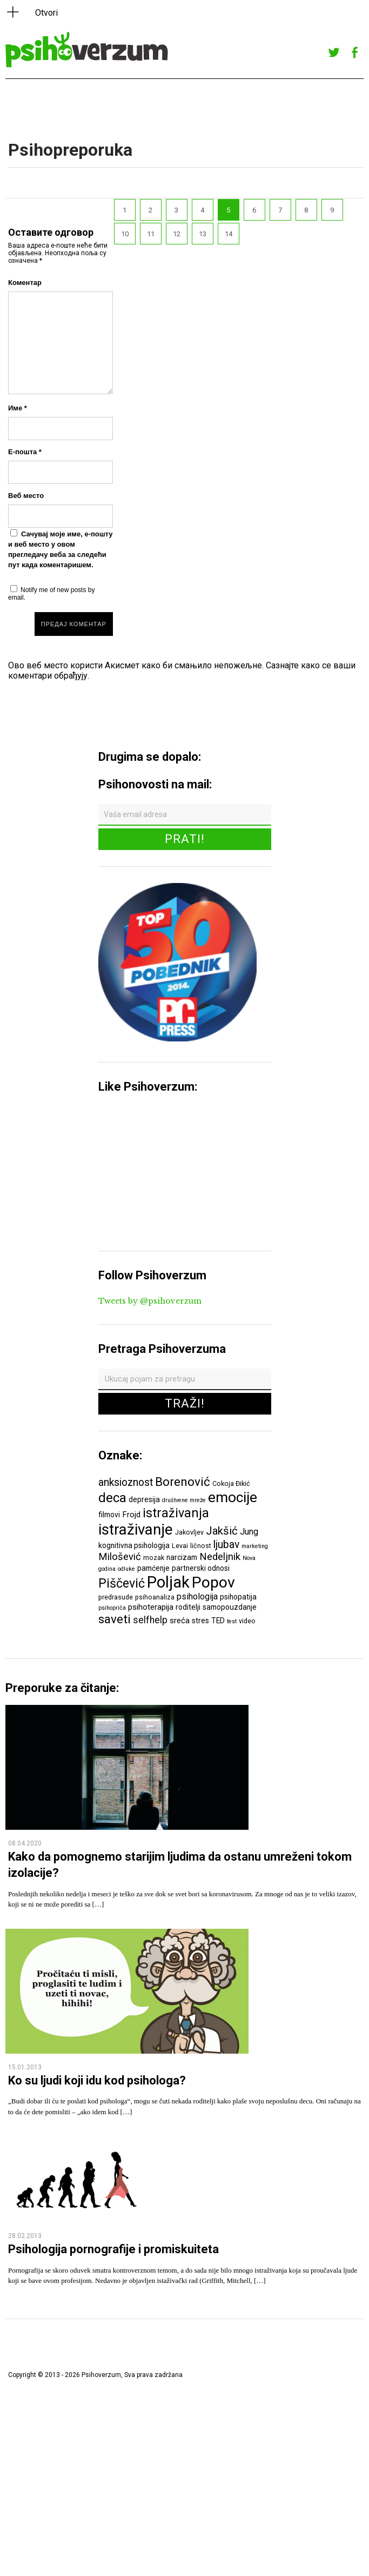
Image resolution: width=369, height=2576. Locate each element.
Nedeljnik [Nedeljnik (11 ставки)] (219, 1557)
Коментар (25, 282)
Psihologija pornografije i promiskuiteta (113, 2249)
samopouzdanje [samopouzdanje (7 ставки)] (230, 1607)
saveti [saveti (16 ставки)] (114, 1619)
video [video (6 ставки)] (247, 1621)
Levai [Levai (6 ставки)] (180, 1546)
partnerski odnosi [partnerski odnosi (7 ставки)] (201, 1568)
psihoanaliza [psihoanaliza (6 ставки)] (155, 1597)
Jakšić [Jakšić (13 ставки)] (222, 1530)
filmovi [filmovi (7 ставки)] (109, 1514)
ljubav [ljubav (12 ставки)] (226, 1544)
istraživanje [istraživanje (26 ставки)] (135, 1529)
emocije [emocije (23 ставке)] (232, 1497)
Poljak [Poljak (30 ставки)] (168, 1582)
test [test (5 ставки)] (232, 1621)
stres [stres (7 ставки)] (200, 1620)
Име (17, 408)
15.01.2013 (25, 2067)
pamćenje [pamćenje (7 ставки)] (153, 1568)
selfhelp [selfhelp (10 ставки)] (150, 1620)
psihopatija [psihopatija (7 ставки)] (238, 1596)
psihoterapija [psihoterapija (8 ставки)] (150, 1607)
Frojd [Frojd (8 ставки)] (131, 1514)
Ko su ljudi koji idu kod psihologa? (97, 2080)
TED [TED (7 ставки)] (218, 1620)
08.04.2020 (25, 1843)
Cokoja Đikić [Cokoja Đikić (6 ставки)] (231, 1483)
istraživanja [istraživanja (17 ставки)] (176, 1513)
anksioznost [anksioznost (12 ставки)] (125, 1482)
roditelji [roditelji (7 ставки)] (188, 1607)
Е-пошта (25, 452)
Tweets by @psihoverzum (150, 1301)
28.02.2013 (25, 2236)
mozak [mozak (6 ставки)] (153, 1557)
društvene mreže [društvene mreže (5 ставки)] (184, 1500)
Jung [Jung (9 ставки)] (249, 1531)
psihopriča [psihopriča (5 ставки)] (112, 1607)
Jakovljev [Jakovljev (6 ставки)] (189, 1532)
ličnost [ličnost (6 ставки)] (200, 1546)
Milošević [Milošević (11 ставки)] (119, 1557)
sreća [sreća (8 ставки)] (180, 1620)
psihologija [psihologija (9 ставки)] (197, 1596)
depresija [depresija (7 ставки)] (144, 1499)
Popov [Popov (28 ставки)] (213, 1582)
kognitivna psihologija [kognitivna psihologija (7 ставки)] (134, 1545)
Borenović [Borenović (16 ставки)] (182, 1482)
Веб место (26, 496)
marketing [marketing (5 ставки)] (254, 1546)
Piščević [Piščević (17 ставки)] (121, 1583)
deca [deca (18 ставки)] (112, 1497)
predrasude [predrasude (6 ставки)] (115, 1597)
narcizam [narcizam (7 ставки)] (181, 1557)
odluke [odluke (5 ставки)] (126, 1568)
